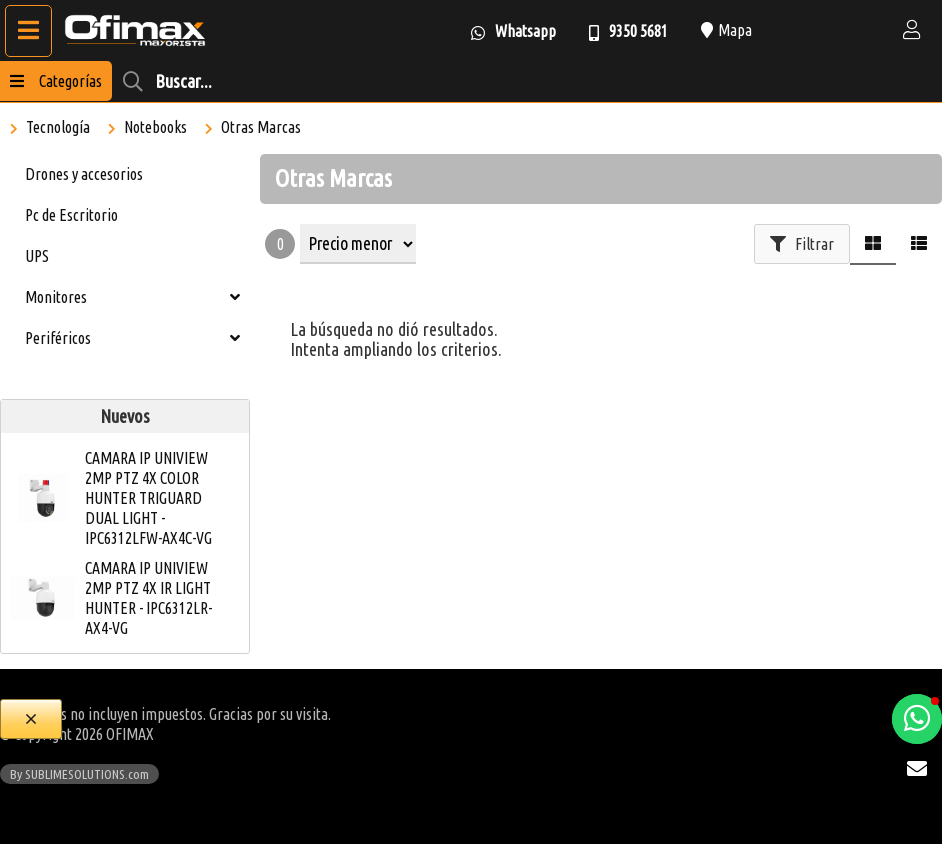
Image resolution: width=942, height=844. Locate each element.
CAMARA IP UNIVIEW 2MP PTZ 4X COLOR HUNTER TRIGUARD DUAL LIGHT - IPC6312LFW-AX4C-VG (148, 498)
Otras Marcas (261, 127)
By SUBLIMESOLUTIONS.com (79, 774)
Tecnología (58, 127)
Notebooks (155, 127)
